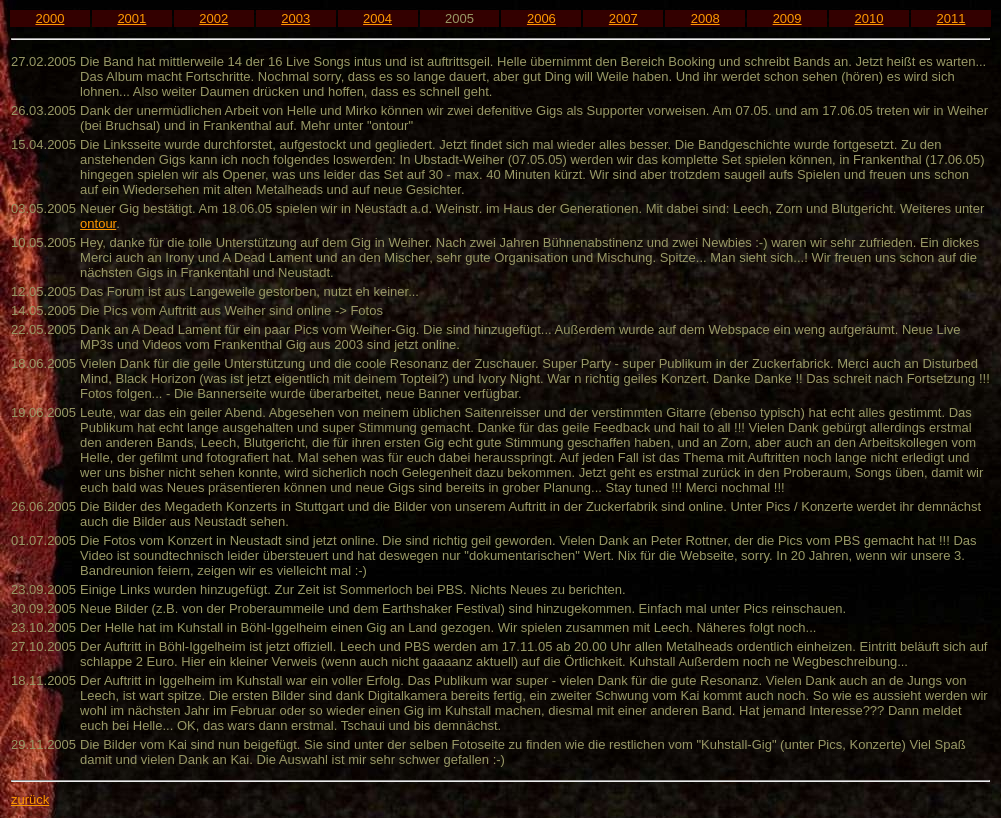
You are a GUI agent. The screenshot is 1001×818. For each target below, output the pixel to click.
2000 (49, 18)
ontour (98, 223)
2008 (705, 18)
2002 (213, 18)
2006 (541, 18)
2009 (787, 18)
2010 (869, 18)
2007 (623, 18)
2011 (951, 18)
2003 (295, 18)
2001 (131, 18)
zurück (30, 799)
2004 (377, 18)
